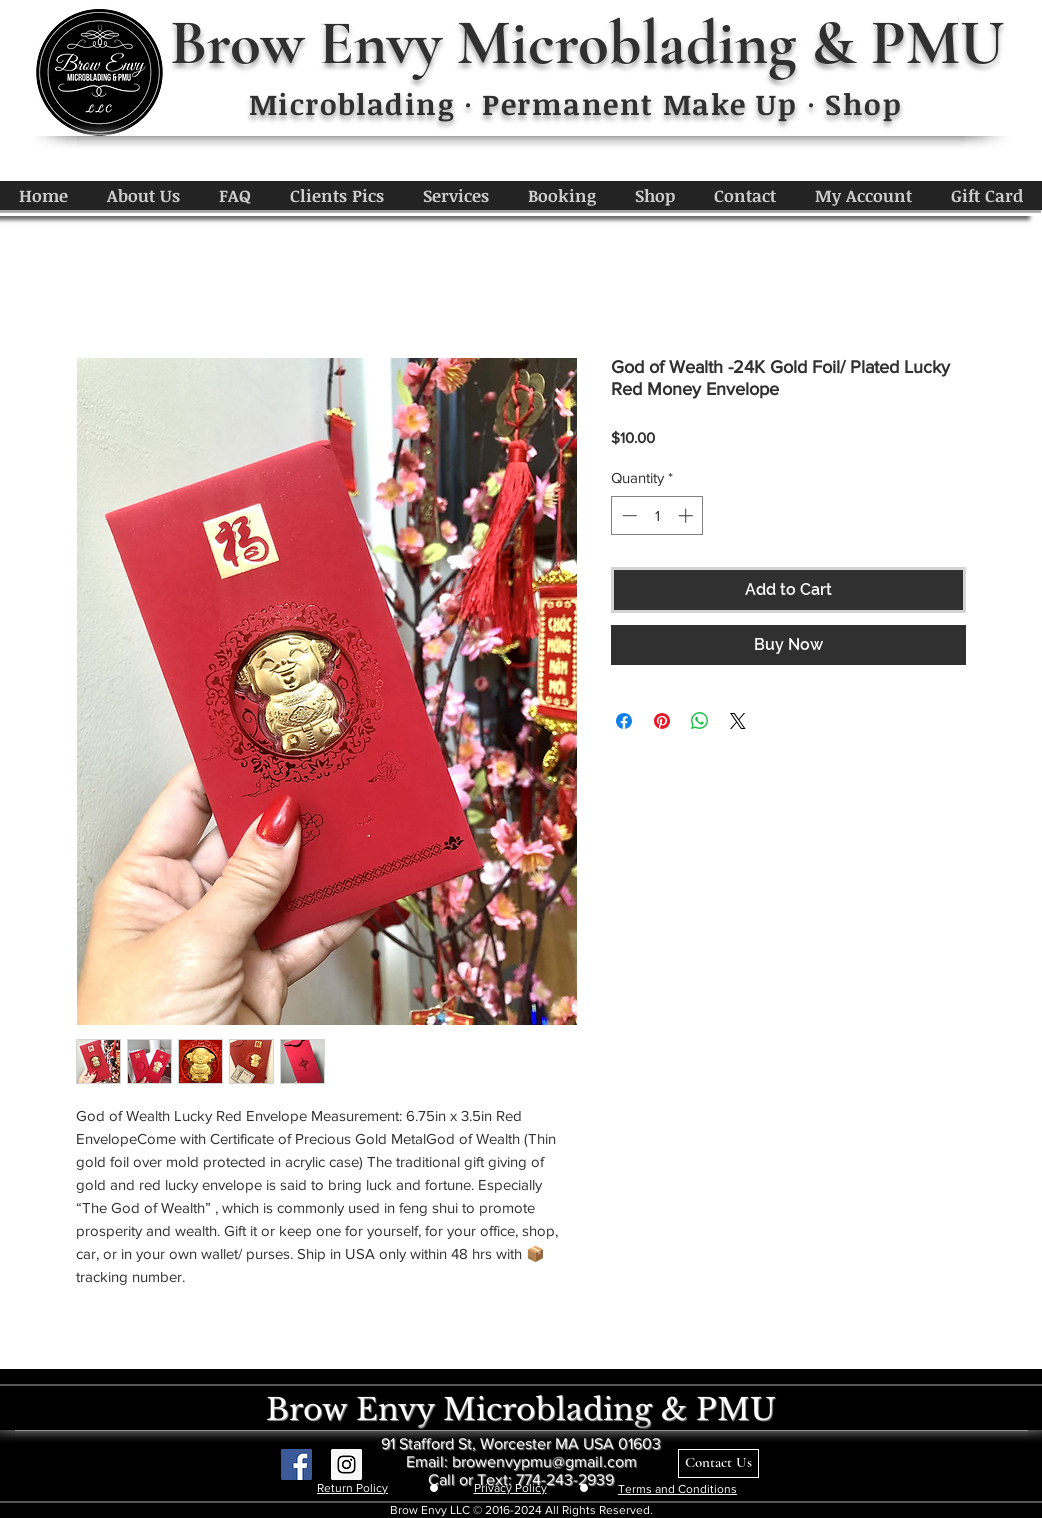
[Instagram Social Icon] (346, 1464)
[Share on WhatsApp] (700, 721)
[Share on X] (738, 721)
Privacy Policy (510, 1488)
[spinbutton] (657, 515)
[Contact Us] (718, 1463)
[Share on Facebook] (624, 721)
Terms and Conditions (677, 1489)
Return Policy (352, 1488)
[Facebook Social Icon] (296, 1464)
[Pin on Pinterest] (662, 721)
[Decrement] (627, 515)
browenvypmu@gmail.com (544, 1461)
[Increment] (687, 515)
